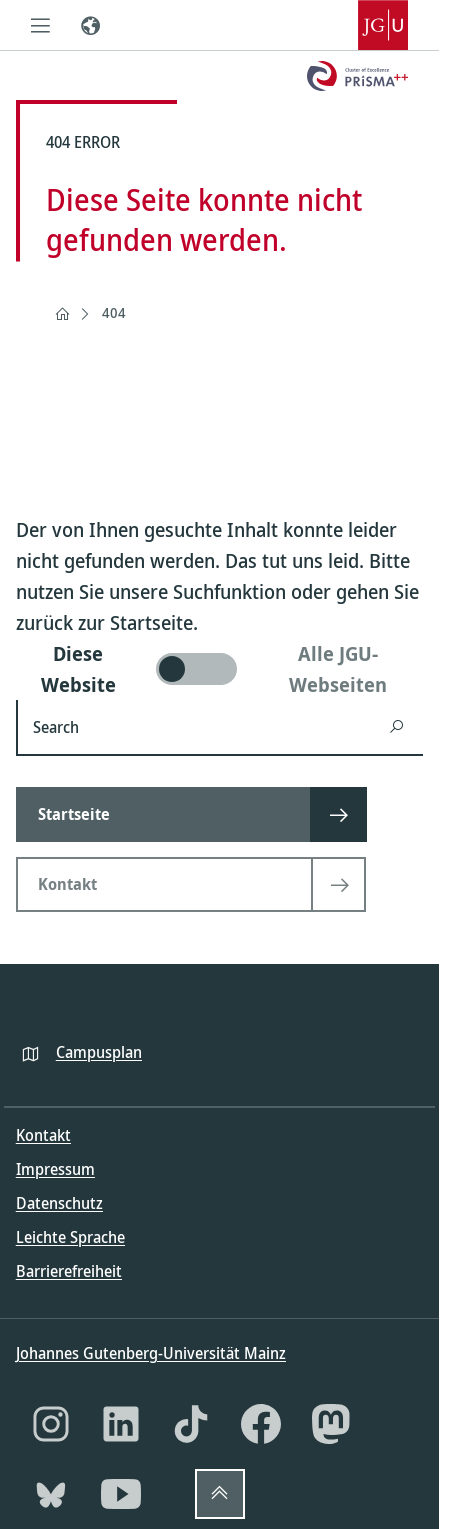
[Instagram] (51, 1424)
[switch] (219, 669)
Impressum (55, 1169)
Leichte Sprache (70, 1237)
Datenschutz (59, 1203)
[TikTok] (191, 1424)
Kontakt (43, 1135)
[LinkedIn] (121, 1424)
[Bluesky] (51, 1494)
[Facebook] (261, 1424)
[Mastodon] (331, 1424)
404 (114, 312)
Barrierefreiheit (69, 1271)
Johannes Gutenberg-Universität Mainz (151, 1353)
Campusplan (99, 1052)
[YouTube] (121, 1494)
